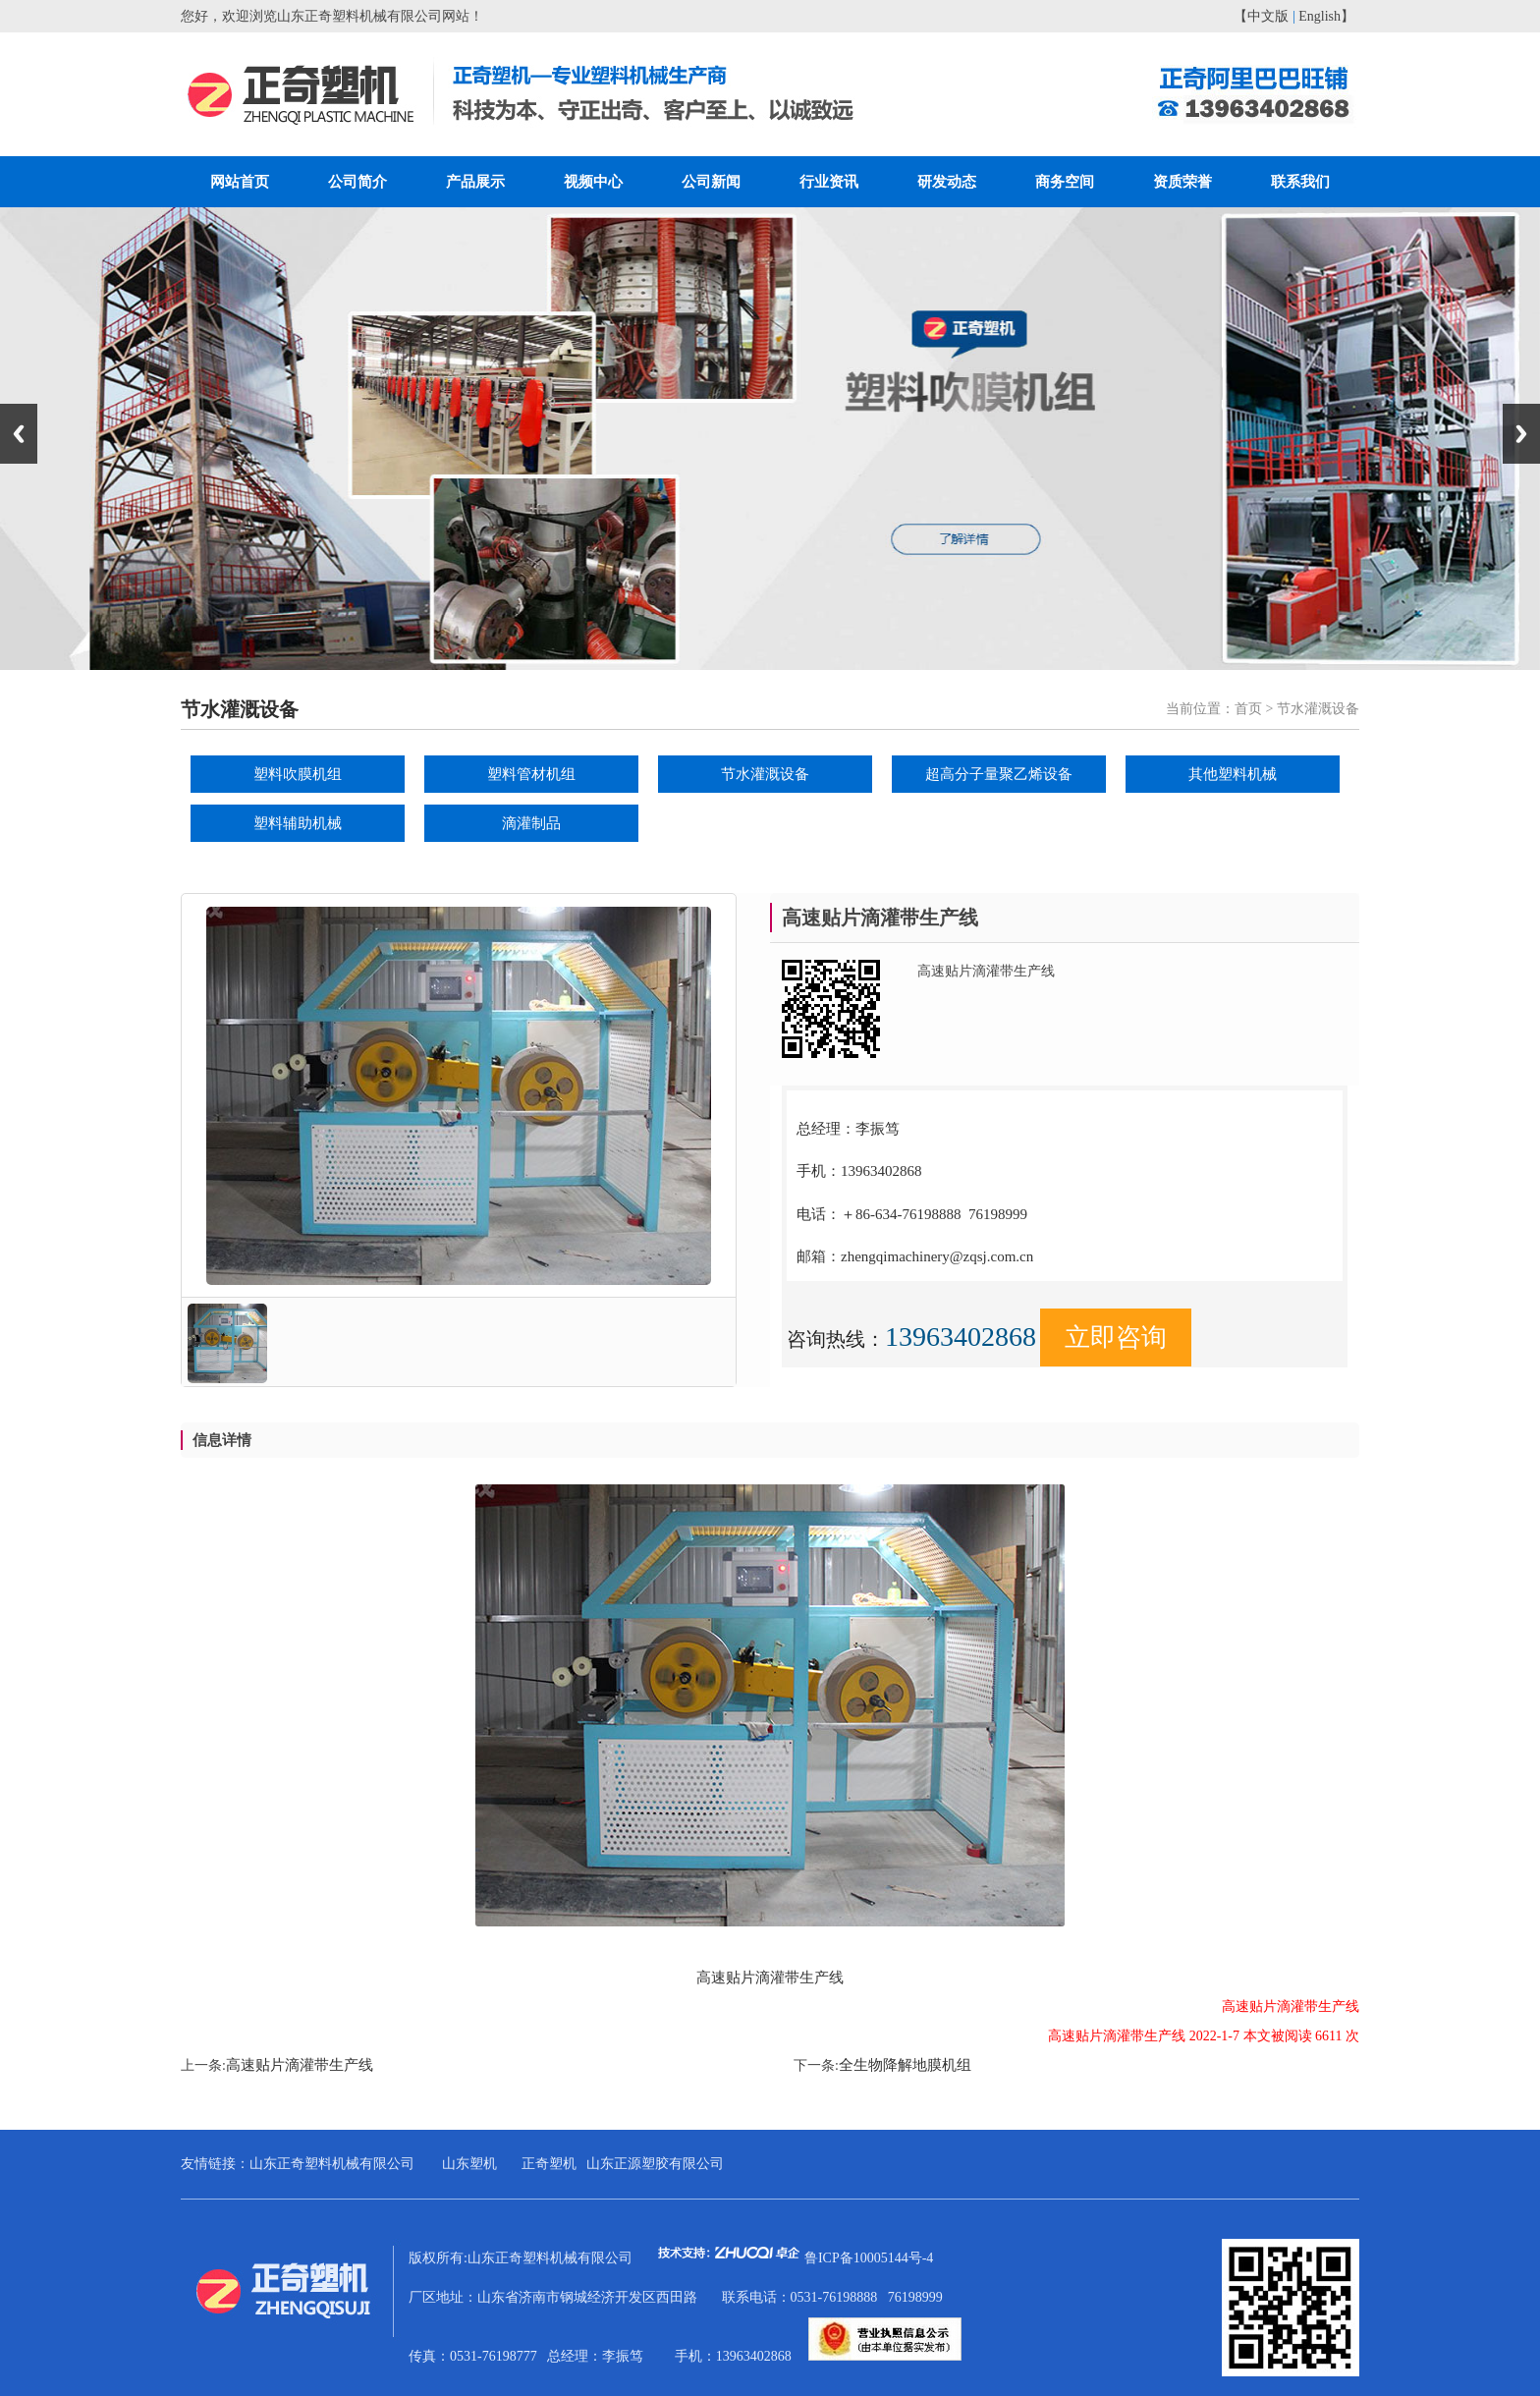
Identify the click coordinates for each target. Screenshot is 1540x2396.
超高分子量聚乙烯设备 (998, 774)
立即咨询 (1116, 1337)
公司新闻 (711, 182)
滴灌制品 (531, 823)
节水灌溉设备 (765, 774)
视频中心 (593, 182)
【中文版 (1261, 16)
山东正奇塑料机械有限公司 (331, 2163)
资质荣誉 (1182, 182)
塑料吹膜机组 (297, 774)
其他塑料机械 (1232, 774)
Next (1521, 434)
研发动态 (946, 182)
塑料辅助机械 (297, 823)
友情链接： (215, 2163)
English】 (1326, 16)
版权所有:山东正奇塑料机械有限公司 (606, 2258)
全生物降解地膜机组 (905, 2065)
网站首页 (239, 182)
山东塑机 (469, 2163)
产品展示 (475, 182)
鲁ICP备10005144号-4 (868, 2258)
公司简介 (357, 182)
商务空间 (1064, 182)
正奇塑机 (549, 2163)
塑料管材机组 (531, 774)
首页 (1248, 708)
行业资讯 (828, 182)
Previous (18, 434)
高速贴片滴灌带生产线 (299, 2065)
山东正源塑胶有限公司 (655, 2163)
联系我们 (1300, 182)
